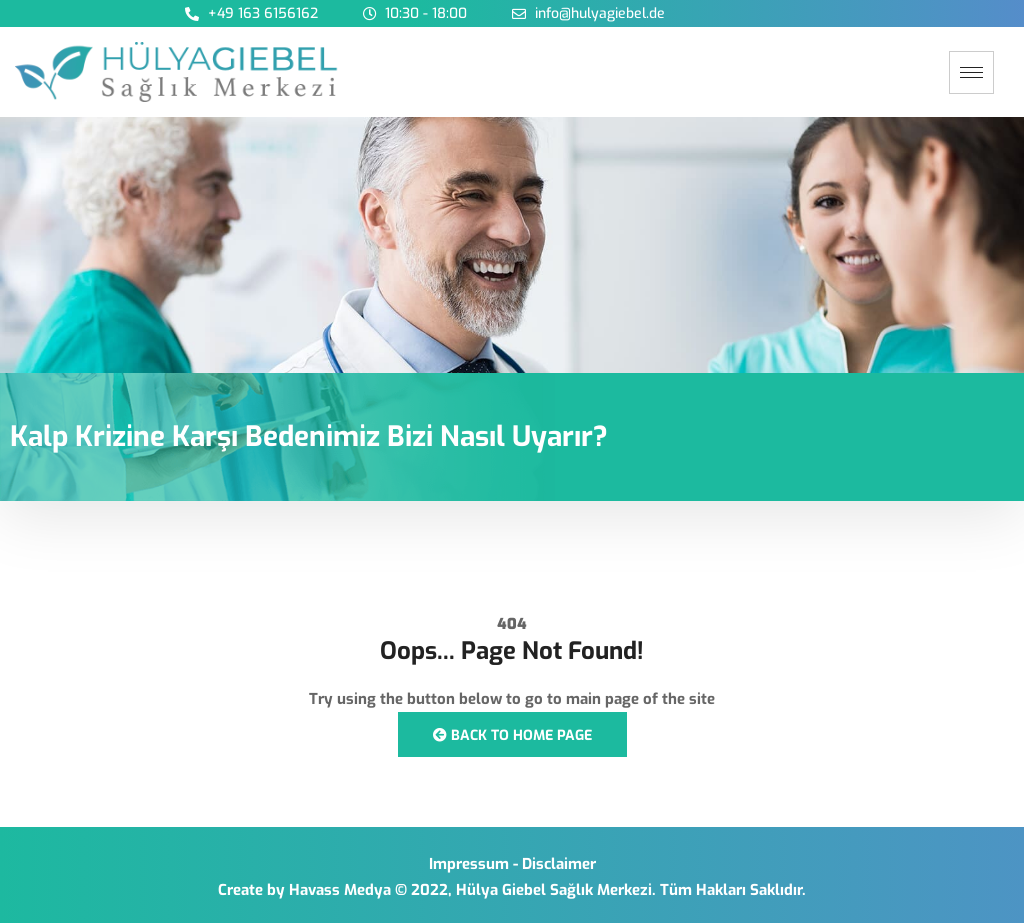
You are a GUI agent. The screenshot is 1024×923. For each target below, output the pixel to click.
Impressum (469, 864)
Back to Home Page (512, 735)
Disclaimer (559, 864)
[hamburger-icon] (971, 72)
